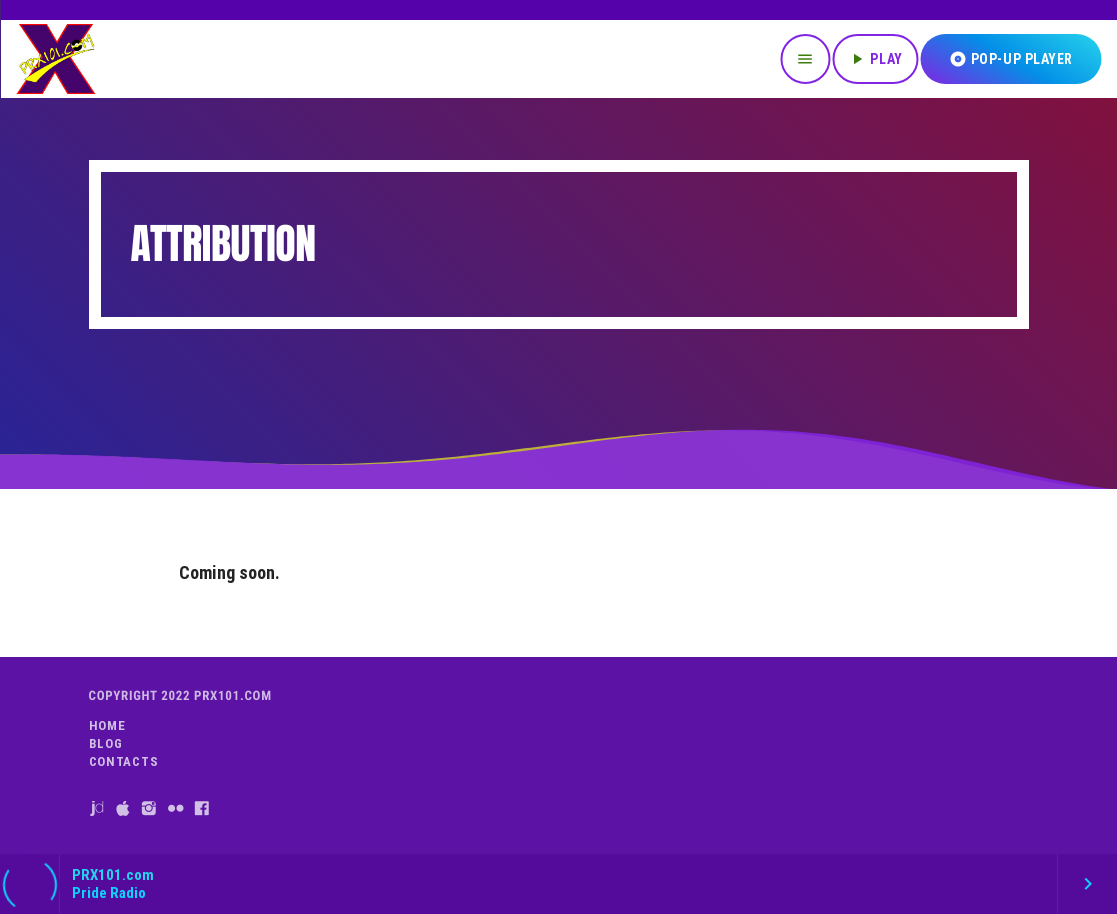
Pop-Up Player (1011, 59)
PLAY (875, 59)
